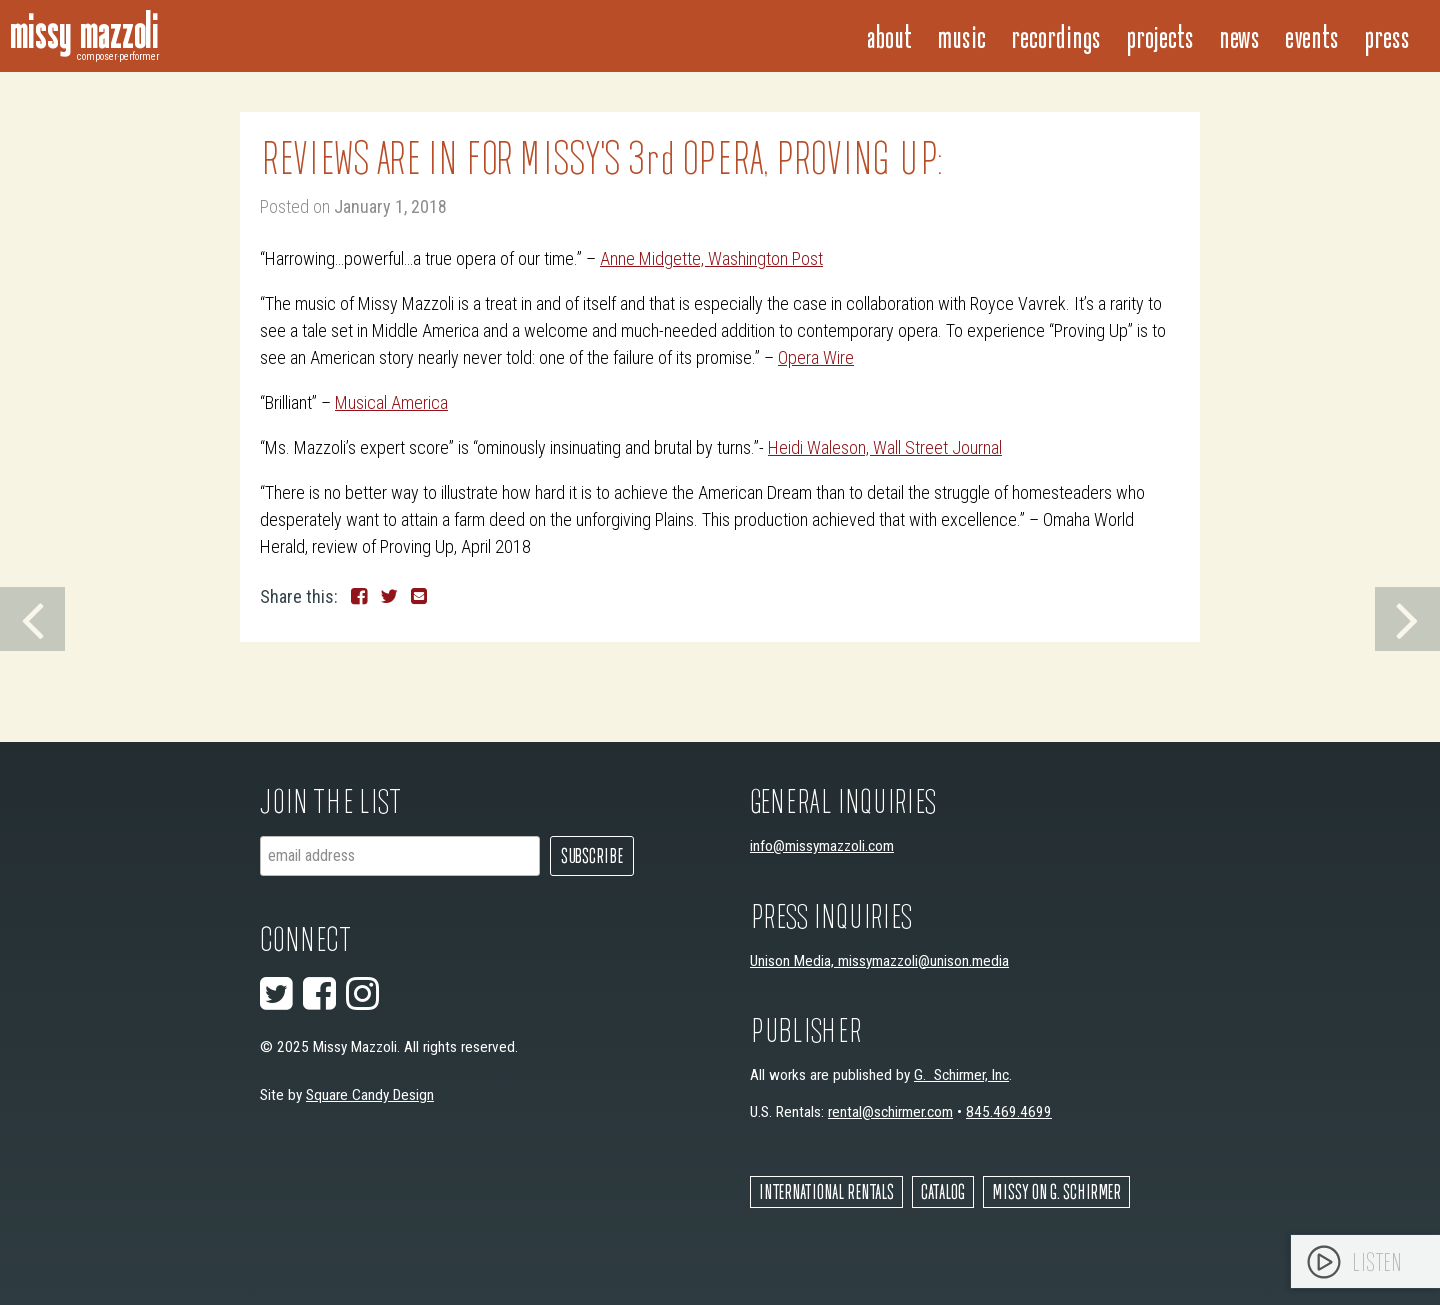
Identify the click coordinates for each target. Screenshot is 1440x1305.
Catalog (943, 1191)
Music (961, 35)
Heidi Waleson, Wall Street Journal (885, 447)
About (889, 35)
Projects (1160, 35)
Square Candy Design (370, 1095)
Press (1387, 35)
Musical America (391, 402)
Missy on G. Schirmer (1056, 1191)
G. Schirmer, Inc (961, 1075)
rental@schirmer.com (890, 1112)
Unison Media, (794, 961)
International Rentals (826, 1191)
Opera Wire (816, 357)
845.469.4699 (1009, 1112)
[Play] (1324, 1262)
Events (1312, 35)
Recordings (1056, 35)
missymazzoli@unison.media (923, 961)
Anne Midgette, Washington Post (711, 258)
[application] (1365, 1261)
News (1239, 35)
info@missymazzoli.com (822, 846)
